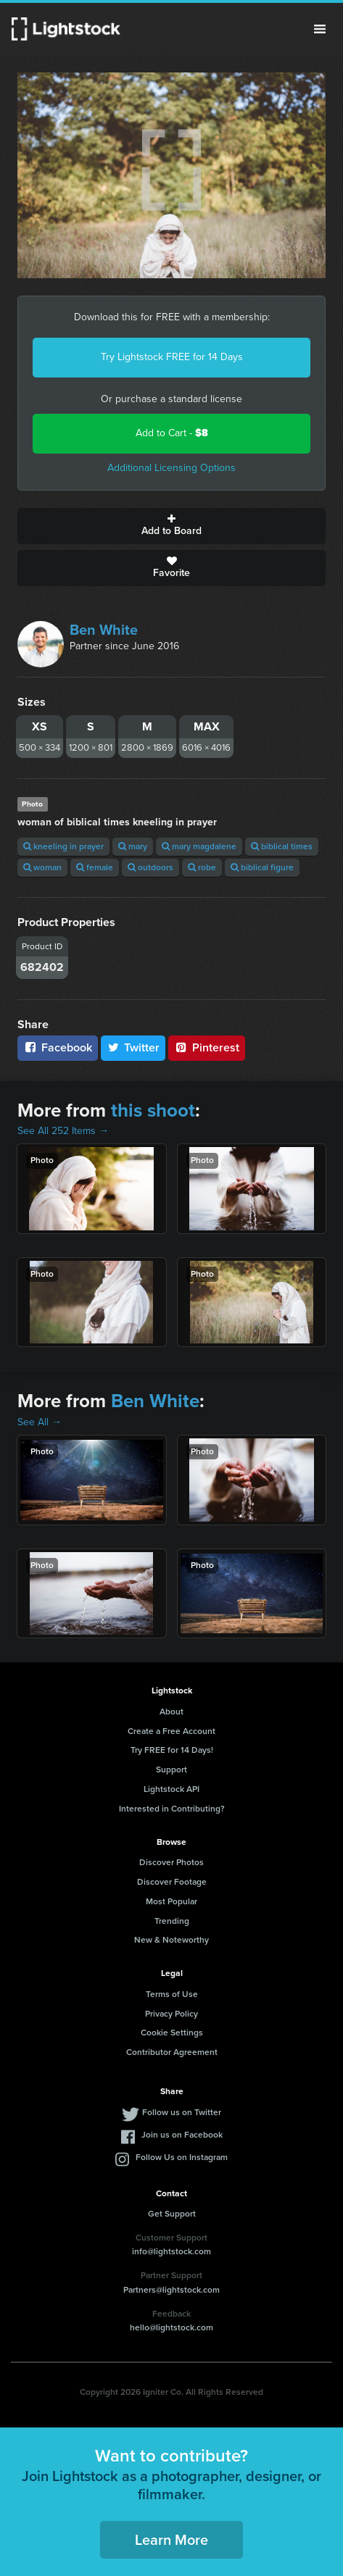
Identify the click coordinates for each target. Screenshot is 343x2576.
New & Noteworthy (171, 1939)
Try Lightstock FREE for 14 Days (172, 356)
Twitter (133, 1047)
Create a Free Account (171, 1731)
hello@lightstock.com (171, 2327)
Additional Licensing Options (171, 467)
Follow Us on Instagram (182, 2157)
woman (42, 867)
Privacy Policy (171, 2013)
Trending (171, 1920)
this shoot (153, 1110)
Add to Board (171, 526)
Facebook (57, 1047)
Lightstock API (171, 1789)
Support (171, 1769)
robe (202, 867)
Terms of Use (172, 1994)
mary (132, 846)
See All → (39, 1422)
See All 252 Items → (63, 1130)
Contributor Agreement (172, 2052)
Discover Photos (171, 1862)
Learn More (171, 2540)
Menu (319, 29)
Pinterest (206, 1047)
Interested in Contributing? (172, 1808)
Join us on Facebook (182, 2134)
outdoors (150, 867)
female (94, 867)
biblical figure (262, 867)
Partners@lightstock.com (171, 2289)
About (171, 1711)
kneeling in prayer (63, 846)
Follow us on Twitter (181, 2112)
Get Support (172, 2213)
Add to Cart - (172, 433)
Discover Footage (172, 1881)
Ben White (104, 630)
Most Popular (171, 1901)
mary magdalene (199, 846)
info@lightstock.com (171, 2251)
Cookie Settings (172, 2032)
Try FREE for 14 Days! (172, 1749)
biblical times (282, 846)
